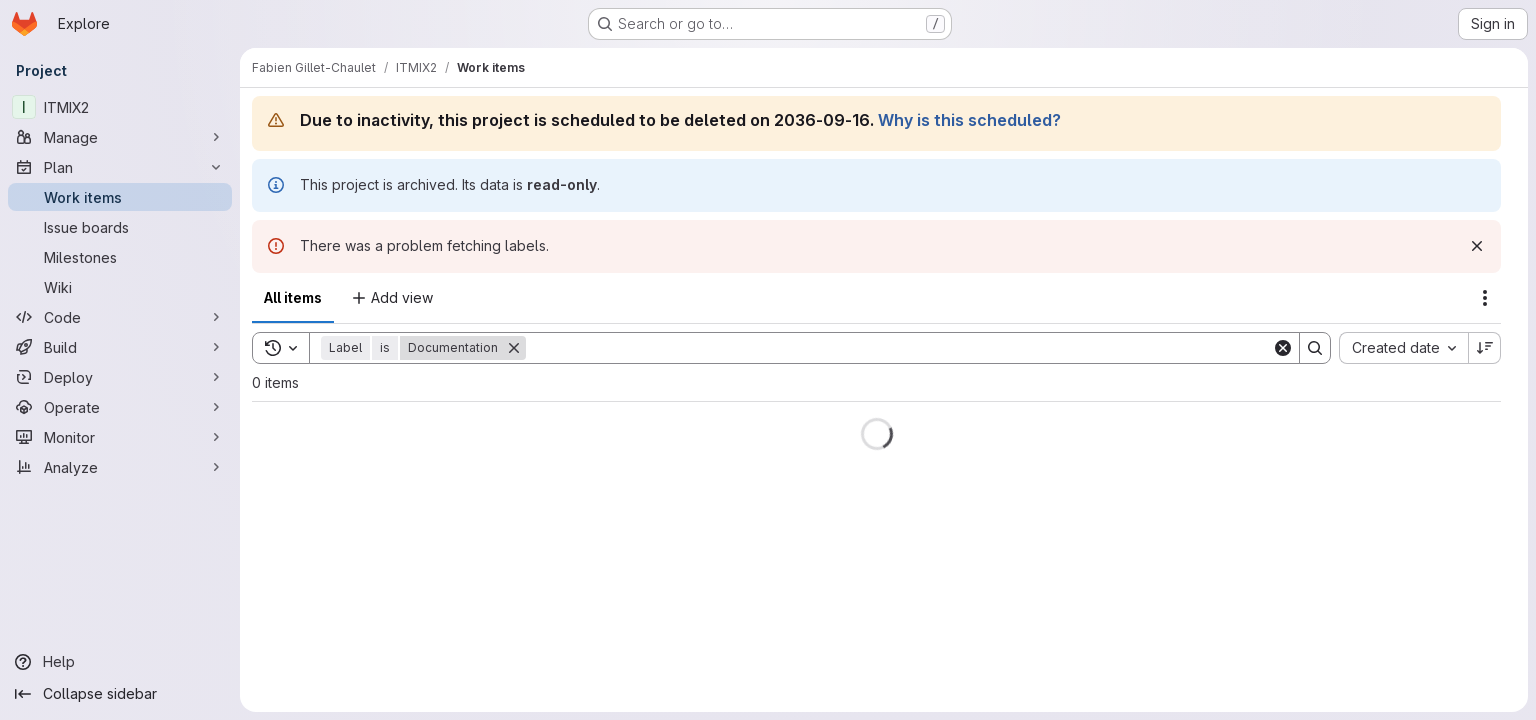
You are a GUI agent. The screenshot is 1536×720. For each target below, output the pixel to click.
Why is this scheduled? (969, 120)
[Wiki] (120, 287)
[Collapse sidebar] (120, 694)
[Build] (120, 347)
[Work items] (120, 197)
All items (293, 297)
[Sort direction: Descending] (1485, 348)
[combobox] (1403, 348)
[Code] (120, 317)
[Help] (120, 662)
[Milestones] (120, 257)
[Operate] (120, 407)
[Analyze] (120, 467)
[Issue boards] (120, 227)
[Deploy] (120, 377)
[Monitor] (120, 437)
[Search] (899, 348)
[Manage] (120, 137)
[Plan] (120, 167)
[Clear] (1283, 348)
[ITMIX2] (120, 107)
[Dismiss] (1477, 246)
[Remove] (514, 348)
